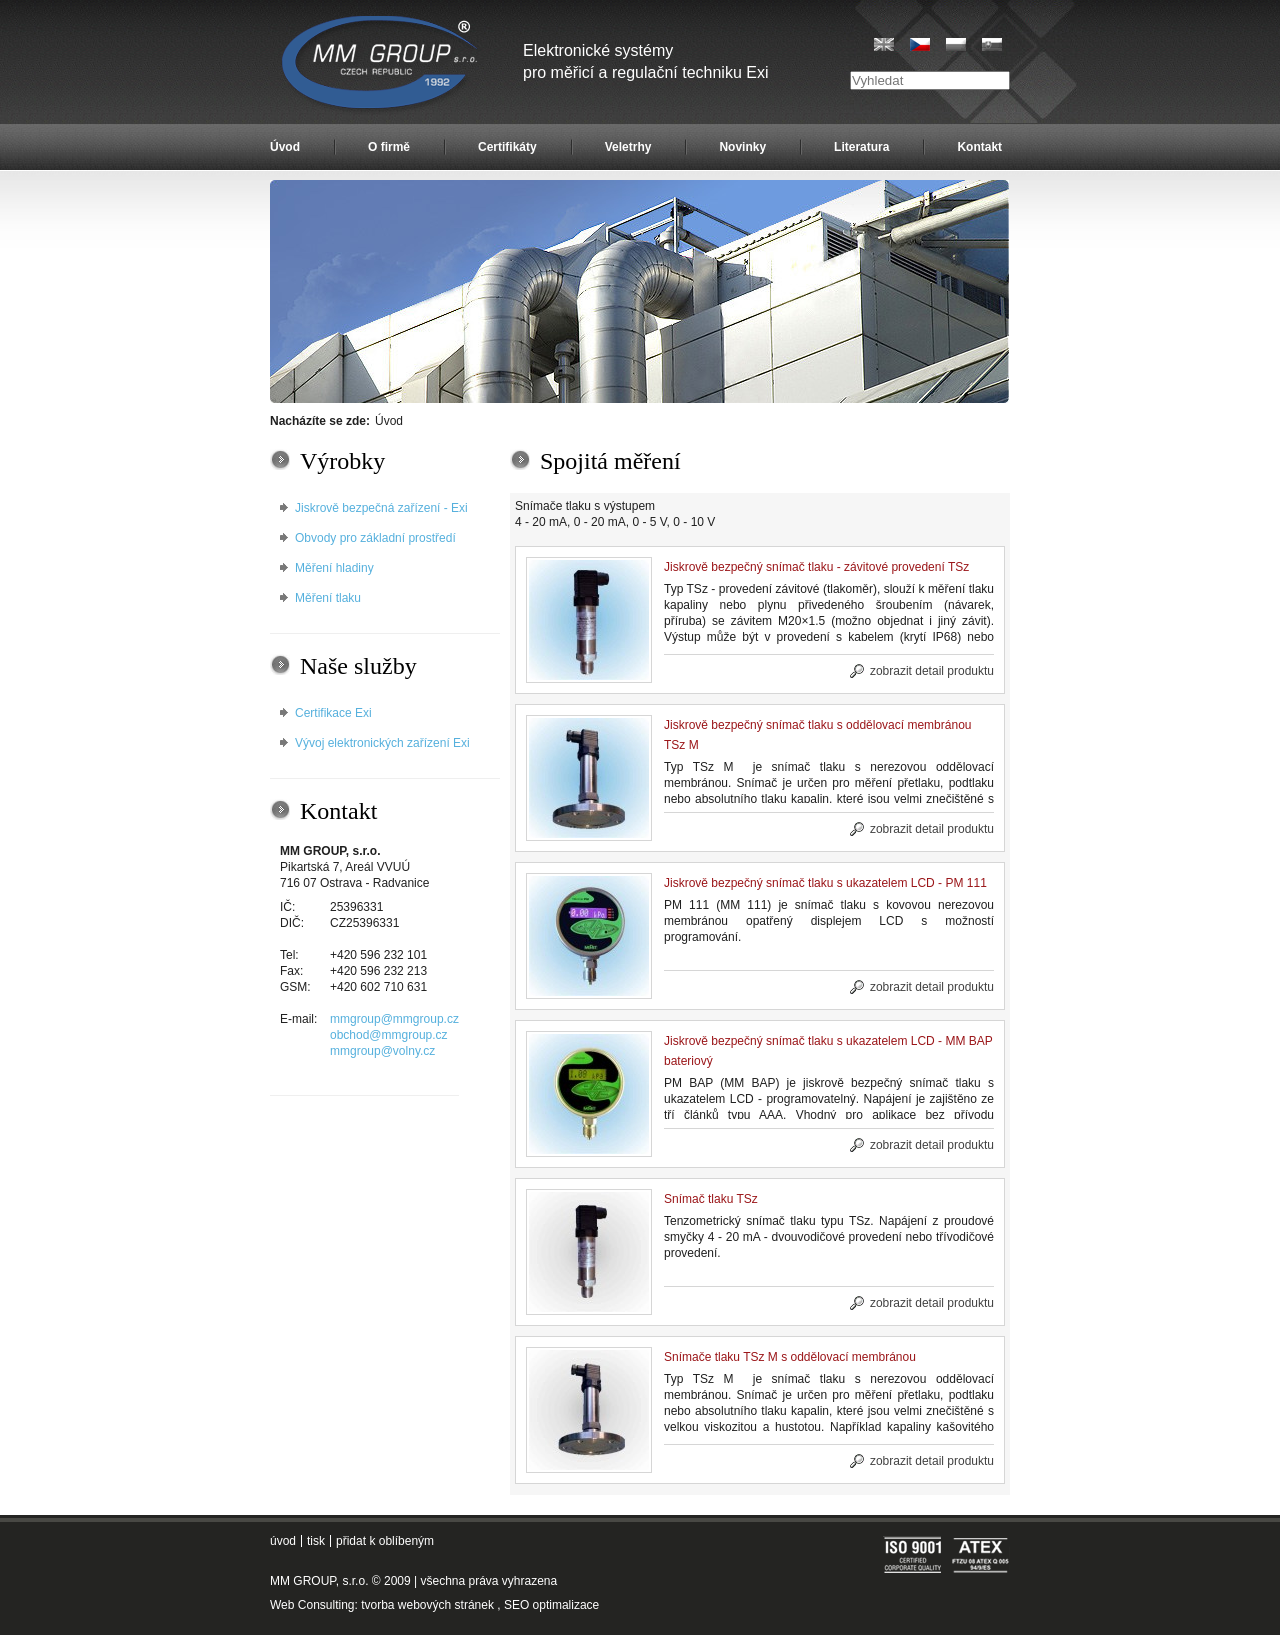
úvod (283, 1541)
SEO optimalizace (551, 1605)
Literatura (861, 147)
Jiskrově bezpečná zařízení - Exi (381, 508)
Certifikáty (507, 147)
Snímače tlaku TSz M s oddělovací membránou (790, 1357)
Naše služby (358, 666)
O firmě (389, 147)
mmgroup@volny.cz (382, 1051)
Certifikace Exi (333, 713)
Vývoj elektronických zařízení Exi (382, 743)
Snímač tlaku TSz (711, 1199)
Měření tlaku (328, 598)
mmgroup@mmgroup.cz (394, 1019)
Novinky (742, 147)
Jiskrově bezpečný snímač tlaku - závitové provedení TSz (816, 567)
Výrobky (342, 461)
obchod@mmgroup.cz (389, 1035)
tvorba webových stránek (427, 1605)
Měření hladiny (334, 568)
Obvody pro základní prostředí (375, 538)
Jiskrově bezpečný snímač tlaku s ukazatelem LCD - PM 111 (825, 883)
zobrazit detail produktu (932, 671)
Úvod (285, 147)
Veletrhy (628, 147)
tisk (316, 1541)
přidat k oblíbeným (385, 1541)
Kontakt (979, 147)
